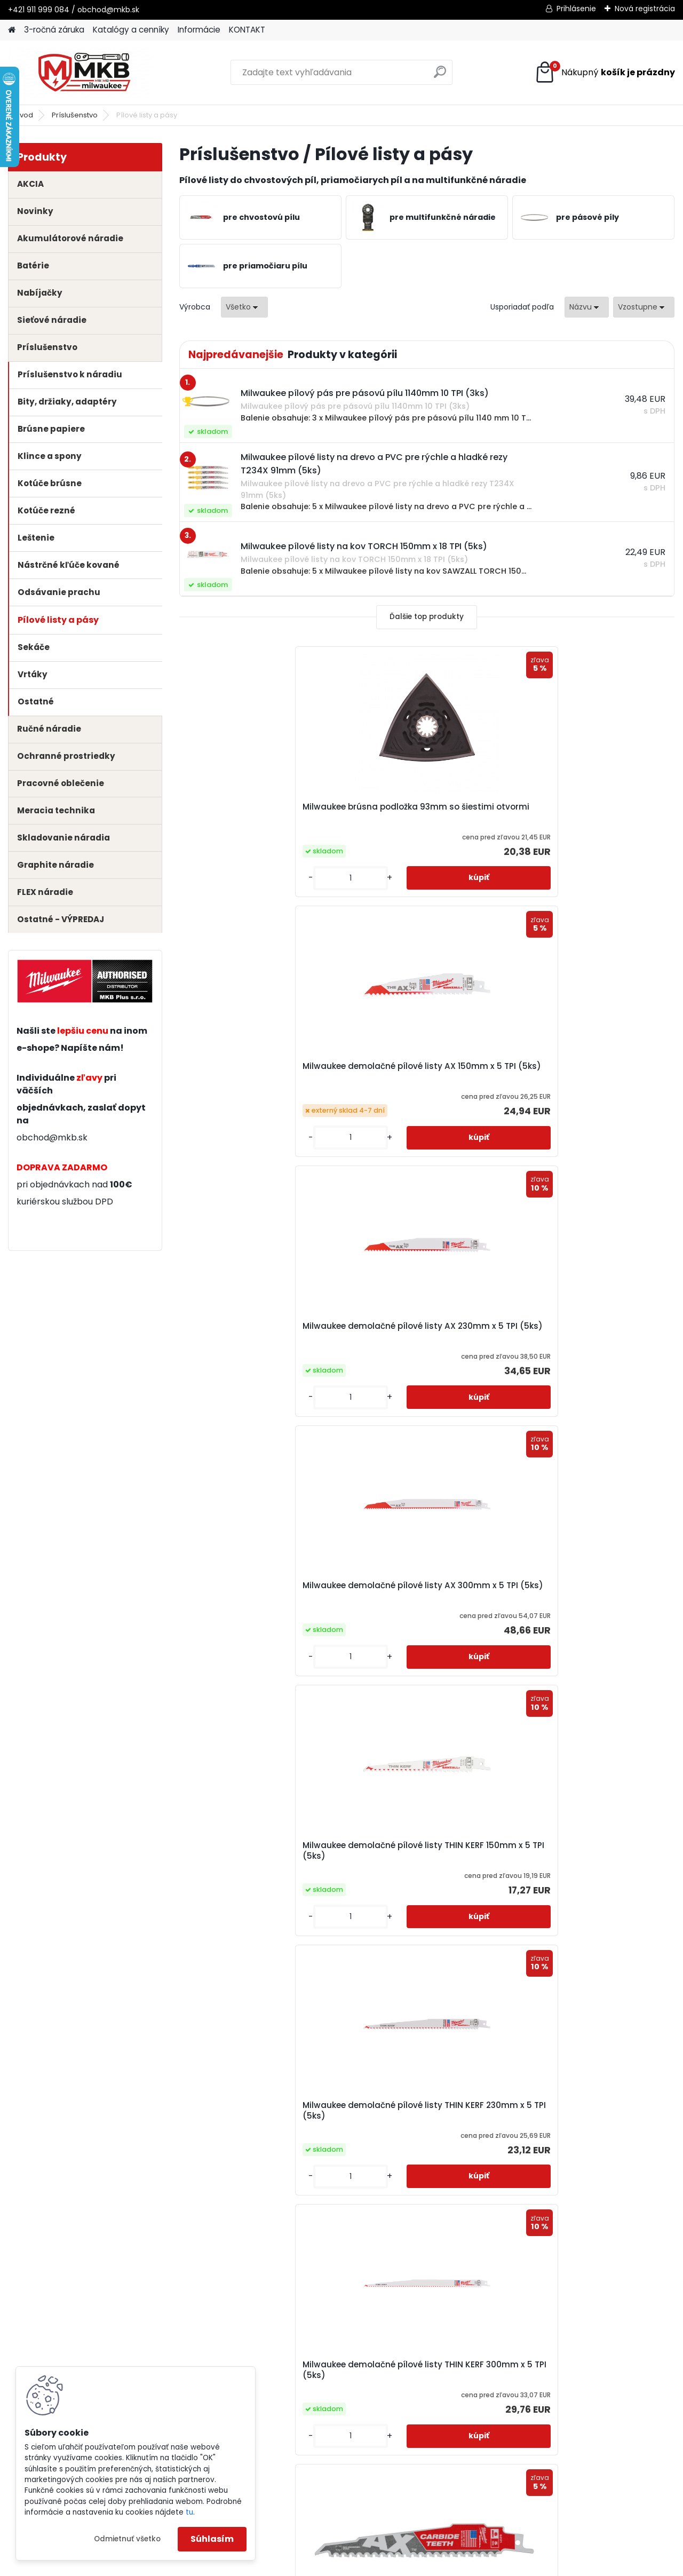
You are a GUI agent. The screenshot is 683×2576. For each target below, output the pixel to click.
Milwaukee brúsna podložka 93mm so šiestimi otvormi (248, 812)
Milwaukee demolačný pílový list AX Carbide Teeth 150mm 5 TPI (423, 1331)
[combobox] (587, 307)
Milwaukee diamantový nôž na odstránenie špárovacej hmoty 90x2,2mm (421, 1596)
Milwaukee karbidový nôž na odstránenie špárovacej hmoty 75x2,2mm (421, 1862)
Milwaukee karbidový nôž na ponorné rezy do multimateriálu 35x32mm (587, 1862)
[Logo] (81, 72)
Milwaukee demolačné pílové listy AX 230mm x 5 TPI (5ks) (591, 812)
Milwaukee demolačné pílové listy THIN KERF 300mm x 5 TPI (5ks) (260, 1331)
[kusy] (216, 878)
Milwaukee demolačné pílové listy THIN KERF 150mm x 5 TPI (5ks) (426, 1071)
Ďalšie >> (494, 2248)
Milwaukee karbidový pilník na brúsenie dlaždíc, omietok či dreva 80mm (418, 2129)
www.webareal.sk (384, 2566)
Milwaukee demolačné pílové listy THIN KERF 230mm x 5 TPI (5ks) (591, 1071)
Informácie (199, 29)
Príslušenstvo (75, 115)
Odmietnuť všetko (127, 2539)
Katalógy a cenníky (131, 29)
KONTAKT (247, 29)
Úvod (24, 115)
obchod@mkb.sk (52, 1137)
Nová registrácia (645, 8)
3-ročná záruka (54, 29)
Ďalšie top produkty (427, 617)
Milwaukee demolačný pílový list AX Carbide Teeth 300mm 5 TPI (257, 1593)
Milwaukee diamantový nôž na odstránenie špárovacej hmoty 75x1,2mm (586, 1596)
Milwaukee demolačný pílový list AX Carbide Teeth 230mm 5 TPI (588, 1331)
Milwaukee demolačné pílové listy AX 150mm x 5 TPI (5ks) (426, 812)
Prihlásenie (576, 8)
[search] (440, 76)
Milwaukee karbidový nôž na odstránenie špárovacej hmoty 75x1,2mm (255, 1862)
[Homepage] (11, 30)
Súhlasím (212, 2539)
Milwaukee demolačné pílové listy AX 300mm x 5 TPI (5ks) (260, 1071)
